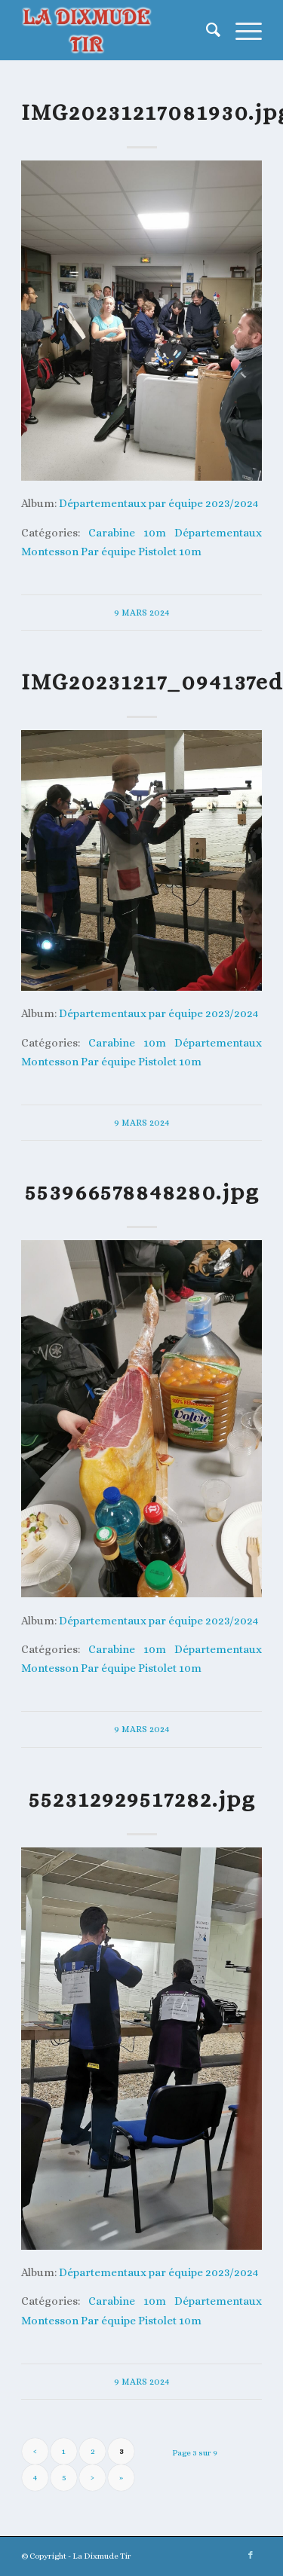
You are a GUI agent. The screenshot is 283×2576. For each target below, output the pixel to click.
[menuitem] (205, 30)
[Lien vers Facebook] (250, 2555)
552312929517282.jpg (142, 1799)
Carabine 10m (127, 532)
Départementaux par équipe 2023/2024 (158, 503)
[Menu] (241, 30)
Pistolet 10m (169, 551)
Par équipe (108, 551)
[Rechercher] (205, 30)
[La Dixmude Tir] (117, 30)
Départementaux (218, 532)
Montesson (49, 551)
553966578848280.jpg (142, 1192)
